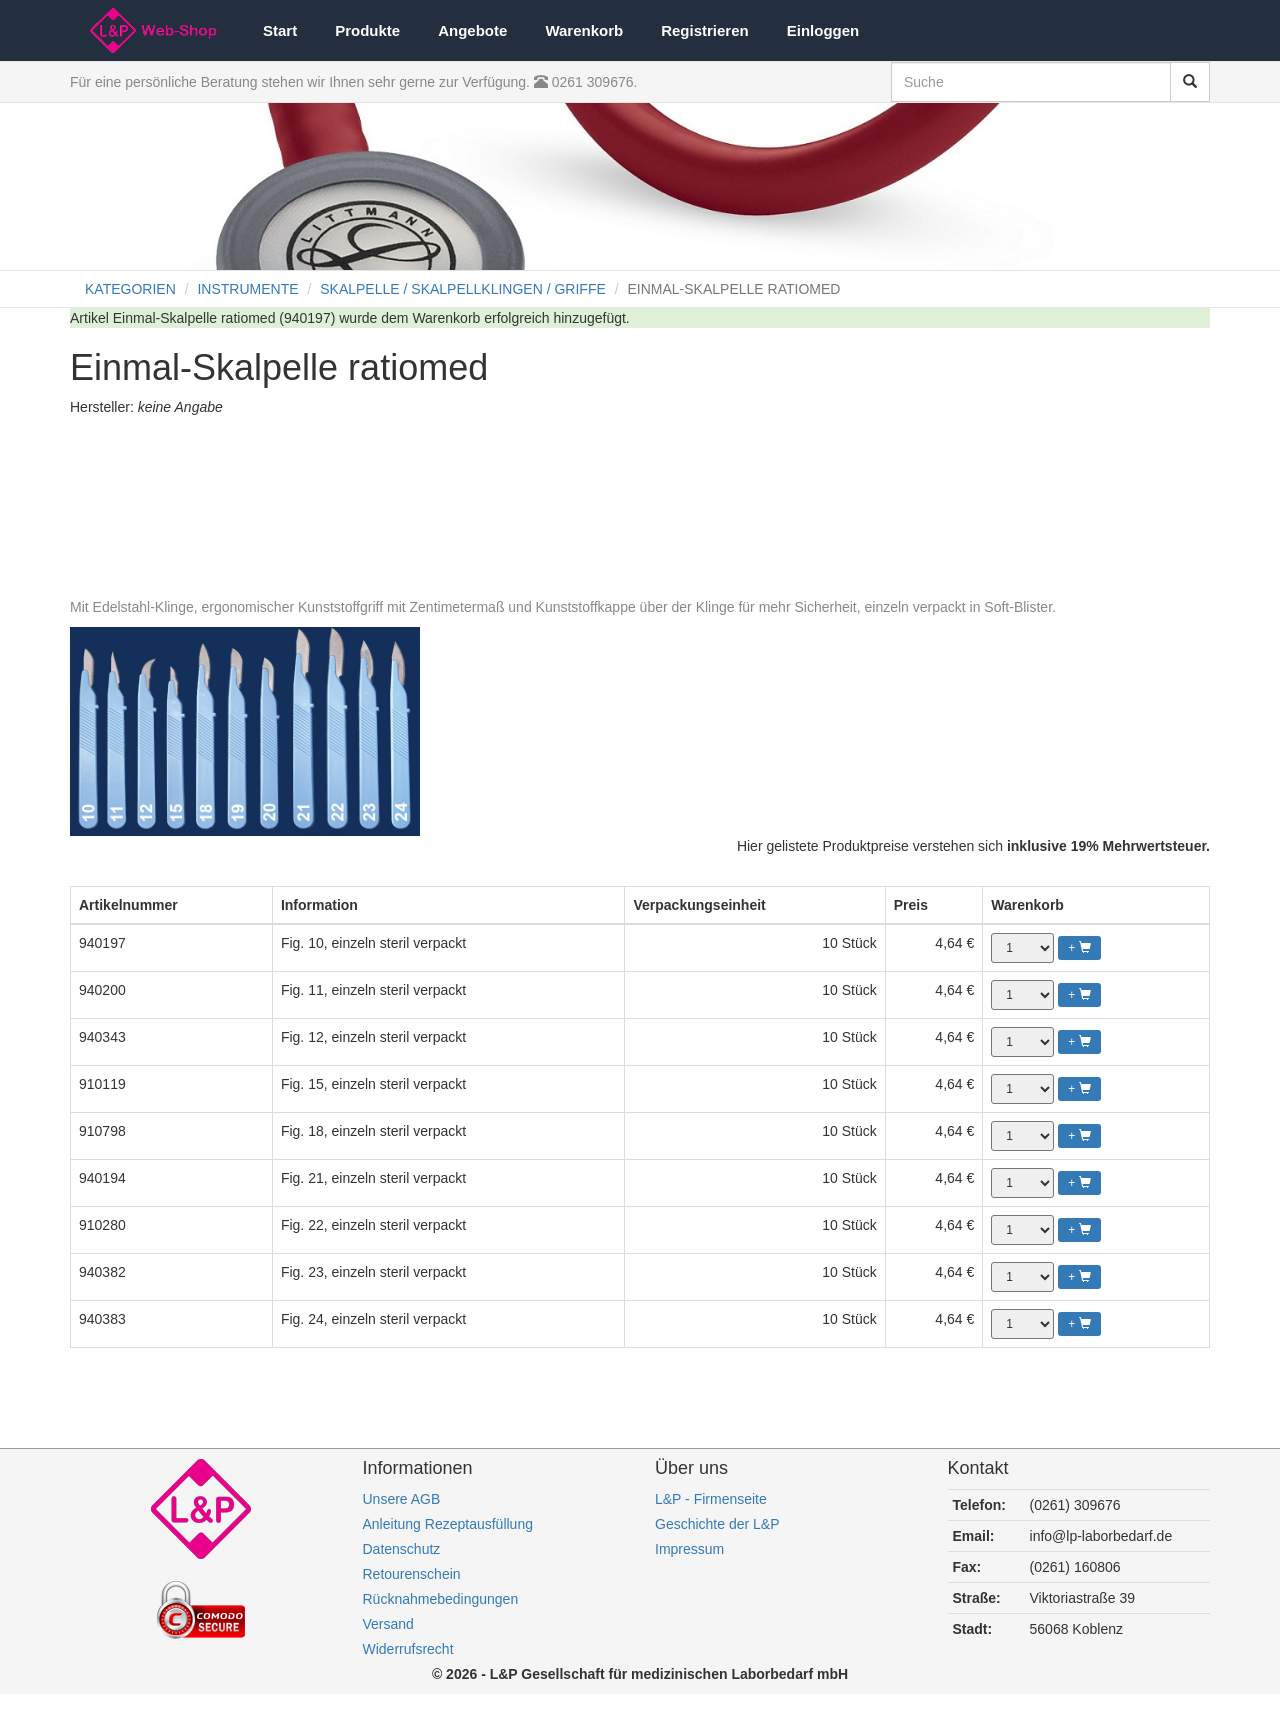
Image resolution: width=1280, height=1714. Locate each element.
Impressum (689, 1549)
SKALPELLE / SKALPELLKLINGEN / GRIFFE (463, 289)
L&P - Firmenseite (711, 1499)
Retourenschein (412, 1574)
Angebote (472, 30)
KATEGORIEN (130, 289)
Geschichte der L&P (717, 1524)
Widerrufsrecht (408, 1649)
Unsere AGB (402, 1499)
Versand (388, 1624)
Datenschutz (402, 1549)
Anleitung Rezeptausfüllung (448, 1524)
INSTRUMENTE (247, 289)
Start (280, 30)
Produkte (367, 30)
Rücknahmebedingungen (441, 1599)
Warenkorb (584, 30)
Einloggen (823, 30)
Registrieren (705, 30)
